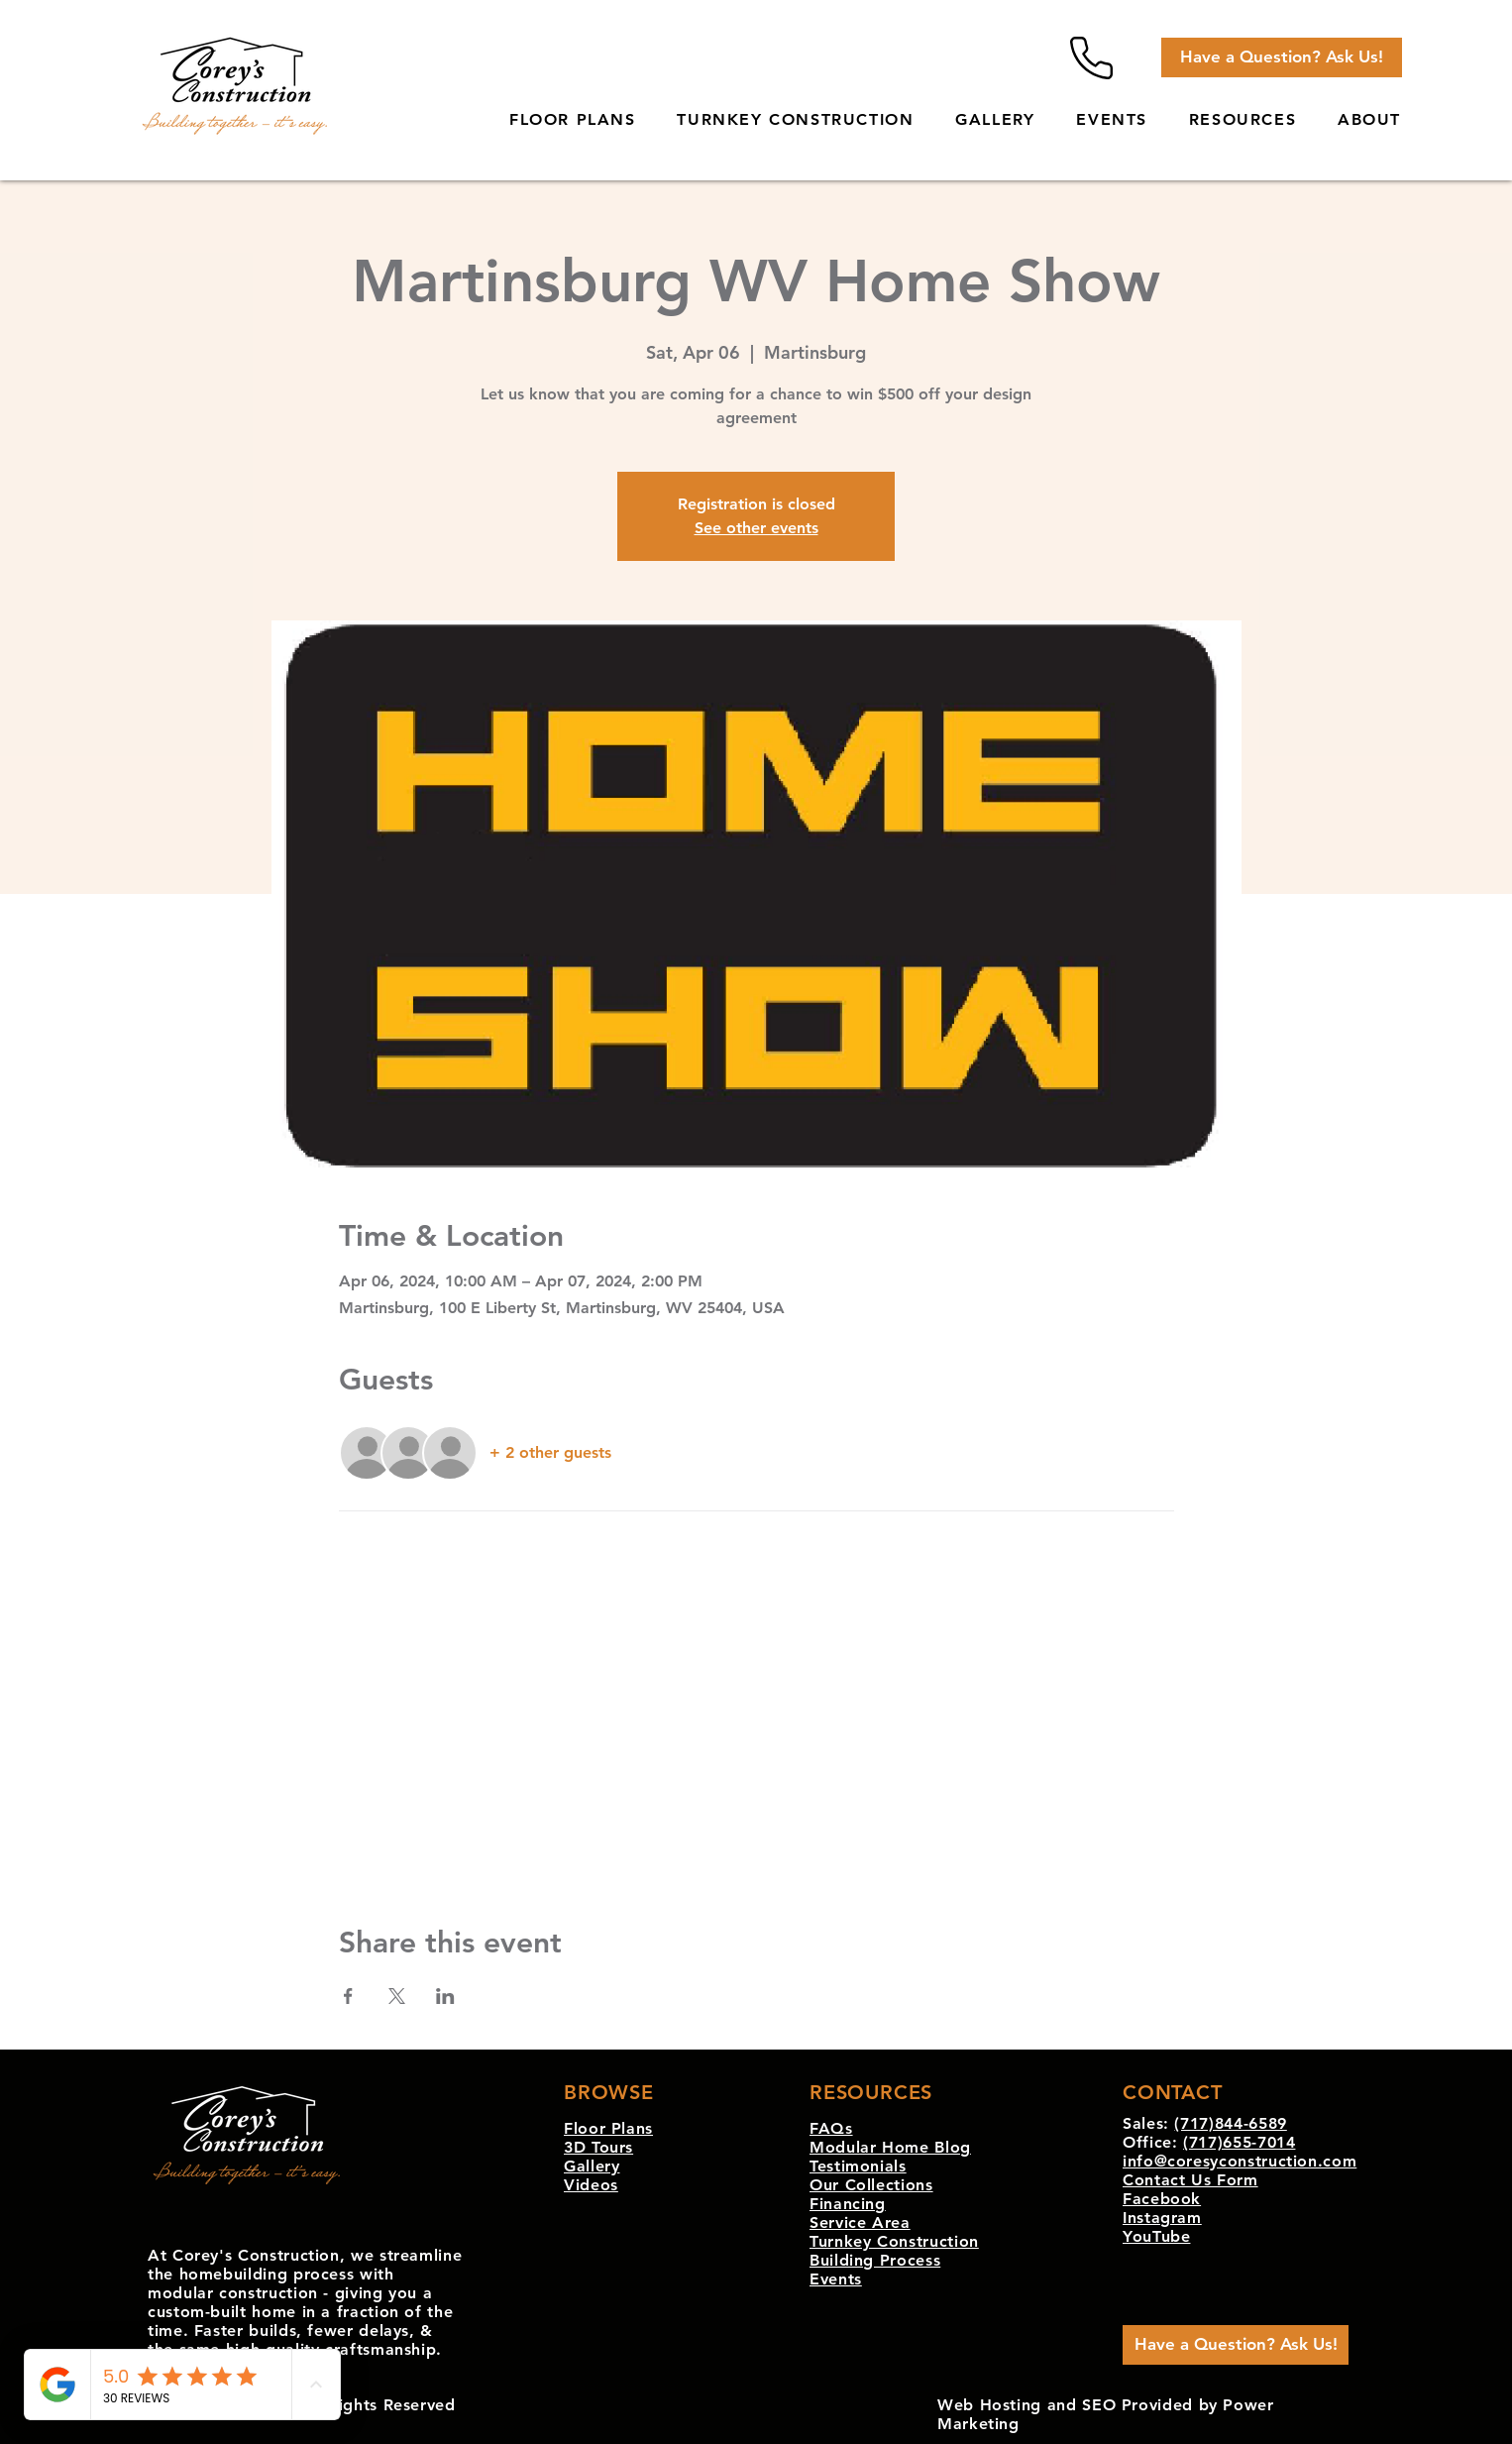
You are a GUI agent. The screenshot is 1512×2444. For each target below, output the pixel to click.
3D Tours (598, 2147)
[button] (1242, 120)
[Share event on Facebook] (348, 1996)
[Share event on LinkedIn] (445, 1996)
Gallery (591, 2166)
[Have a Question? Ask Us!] (1281, 57)
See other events (756, 527)
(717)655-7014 (1239, 2142)
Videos (591, 2184)
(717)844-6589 (1230, 2123)
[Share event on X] (396, 1996)
